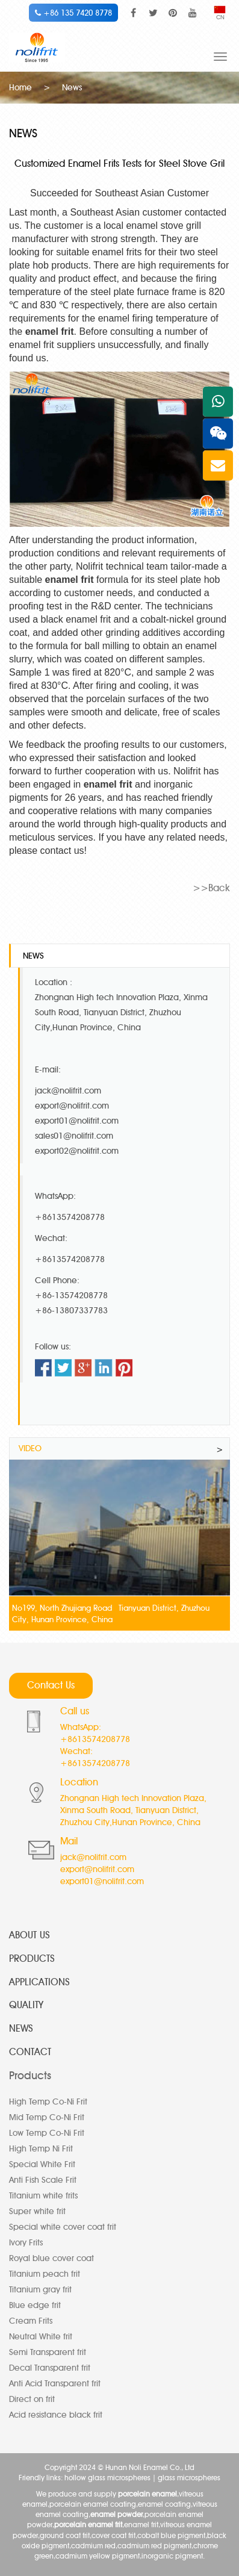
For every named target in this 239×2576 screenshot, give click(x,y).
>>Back (211, 888)
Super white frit (37, 2211)
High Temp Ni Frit (41, 2149)
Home (20, 87)
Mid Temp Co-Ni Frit (46, 2117)
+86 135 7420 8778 (73, 12)
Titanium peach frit (44, 2274)
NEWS (21, 2028)
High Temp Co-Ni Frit (48, 2102)
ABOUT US (29, 1935)
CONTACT (30, 2052)
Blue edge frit (35, 2305)
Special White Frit (42, 2164)
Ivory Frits (26, 2243)
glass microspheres (189, 2477)
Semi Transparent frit (47, 2352)
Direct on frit (32, 2399)
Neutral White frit (40, 2337)
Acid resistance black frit (55, 2415)
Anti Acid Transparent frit (55, 2383)
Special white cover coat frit (62, 2227)
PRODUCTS (32, 1958)
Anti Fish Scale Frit (42, 2180)
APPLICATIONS (39, 1982)
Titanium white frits (43, 2196)
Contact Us (51, 1685)
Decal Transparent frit (49, 2368)
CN (220, 13)
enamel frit (49, 331)
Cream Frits (30, 2321)
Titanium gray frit (40, 2290)
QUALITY (26, 2005)
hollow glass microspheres (107, 2477)
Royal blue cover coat (51, 2258)
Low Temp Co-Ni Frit (46, 2133)
